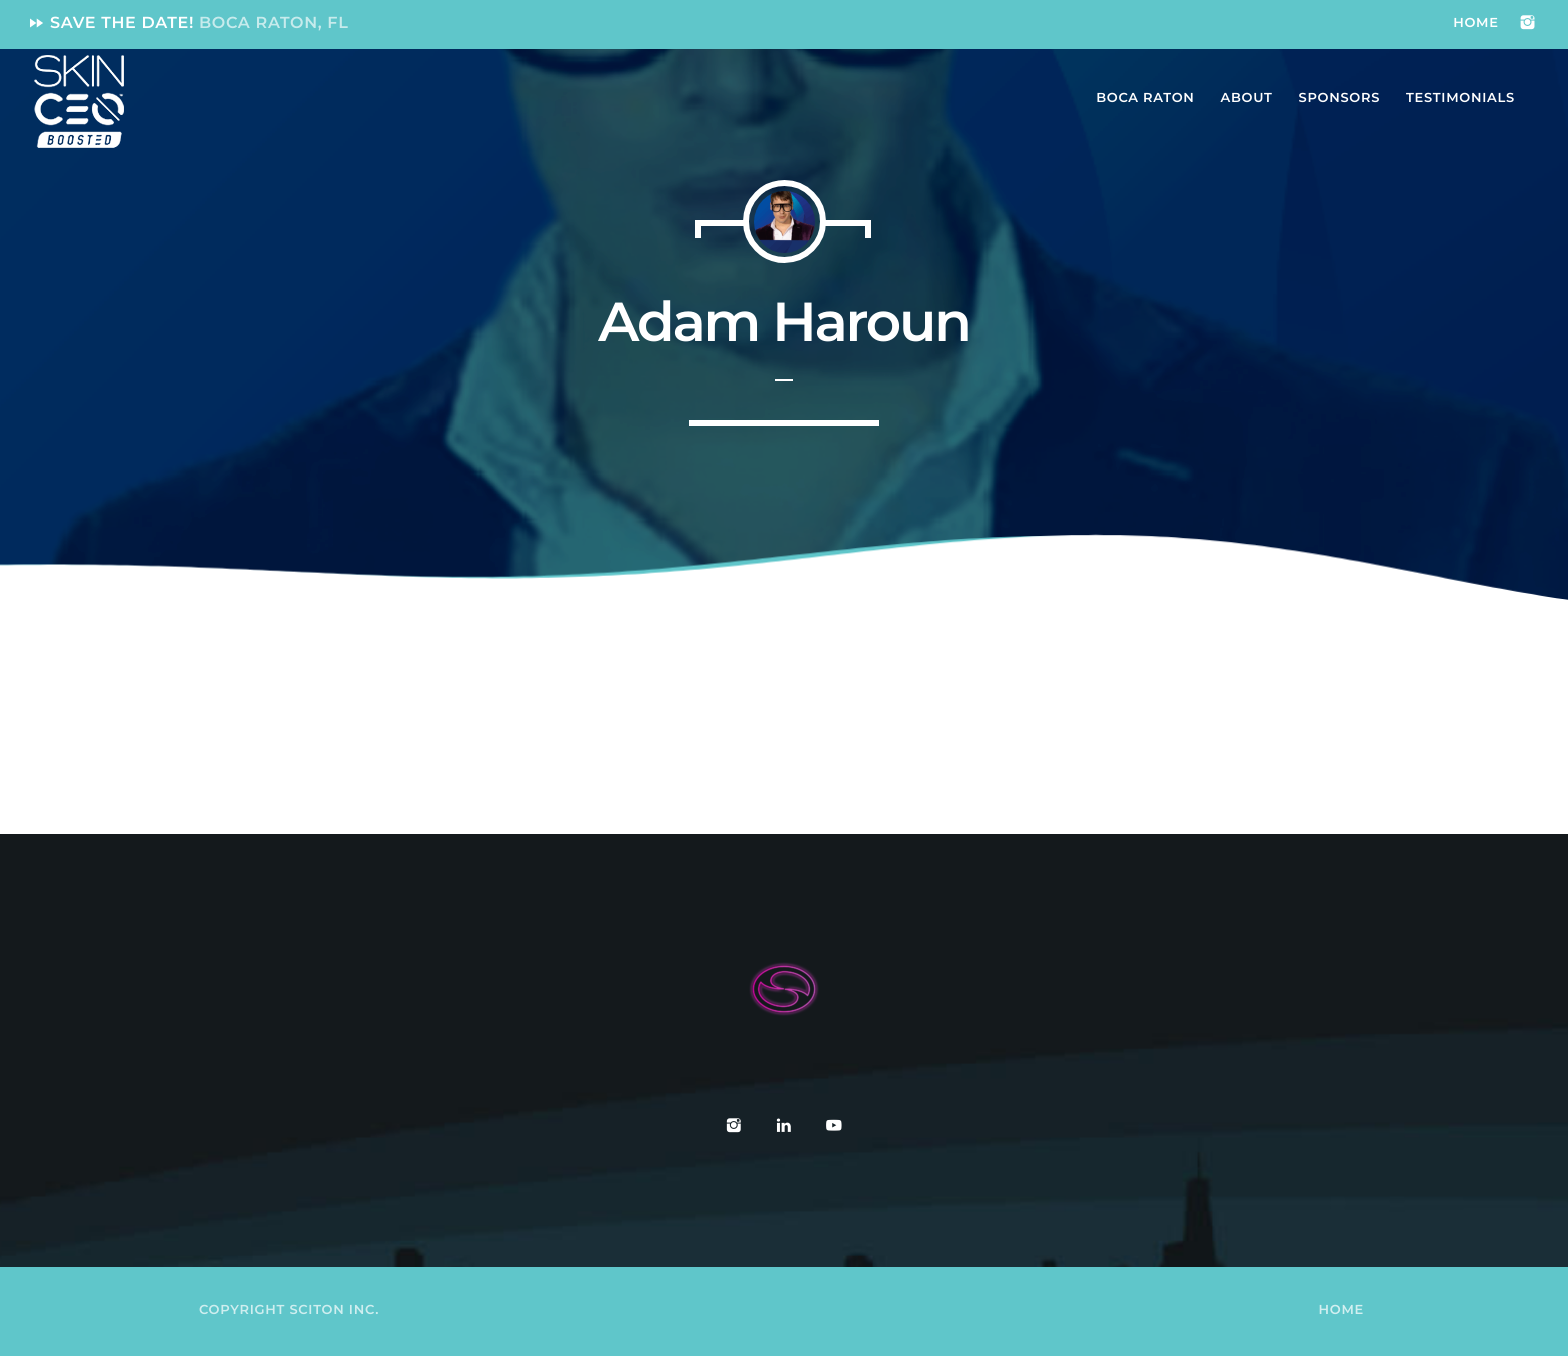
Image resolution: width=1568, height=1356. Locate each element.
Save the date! (187, 23)
